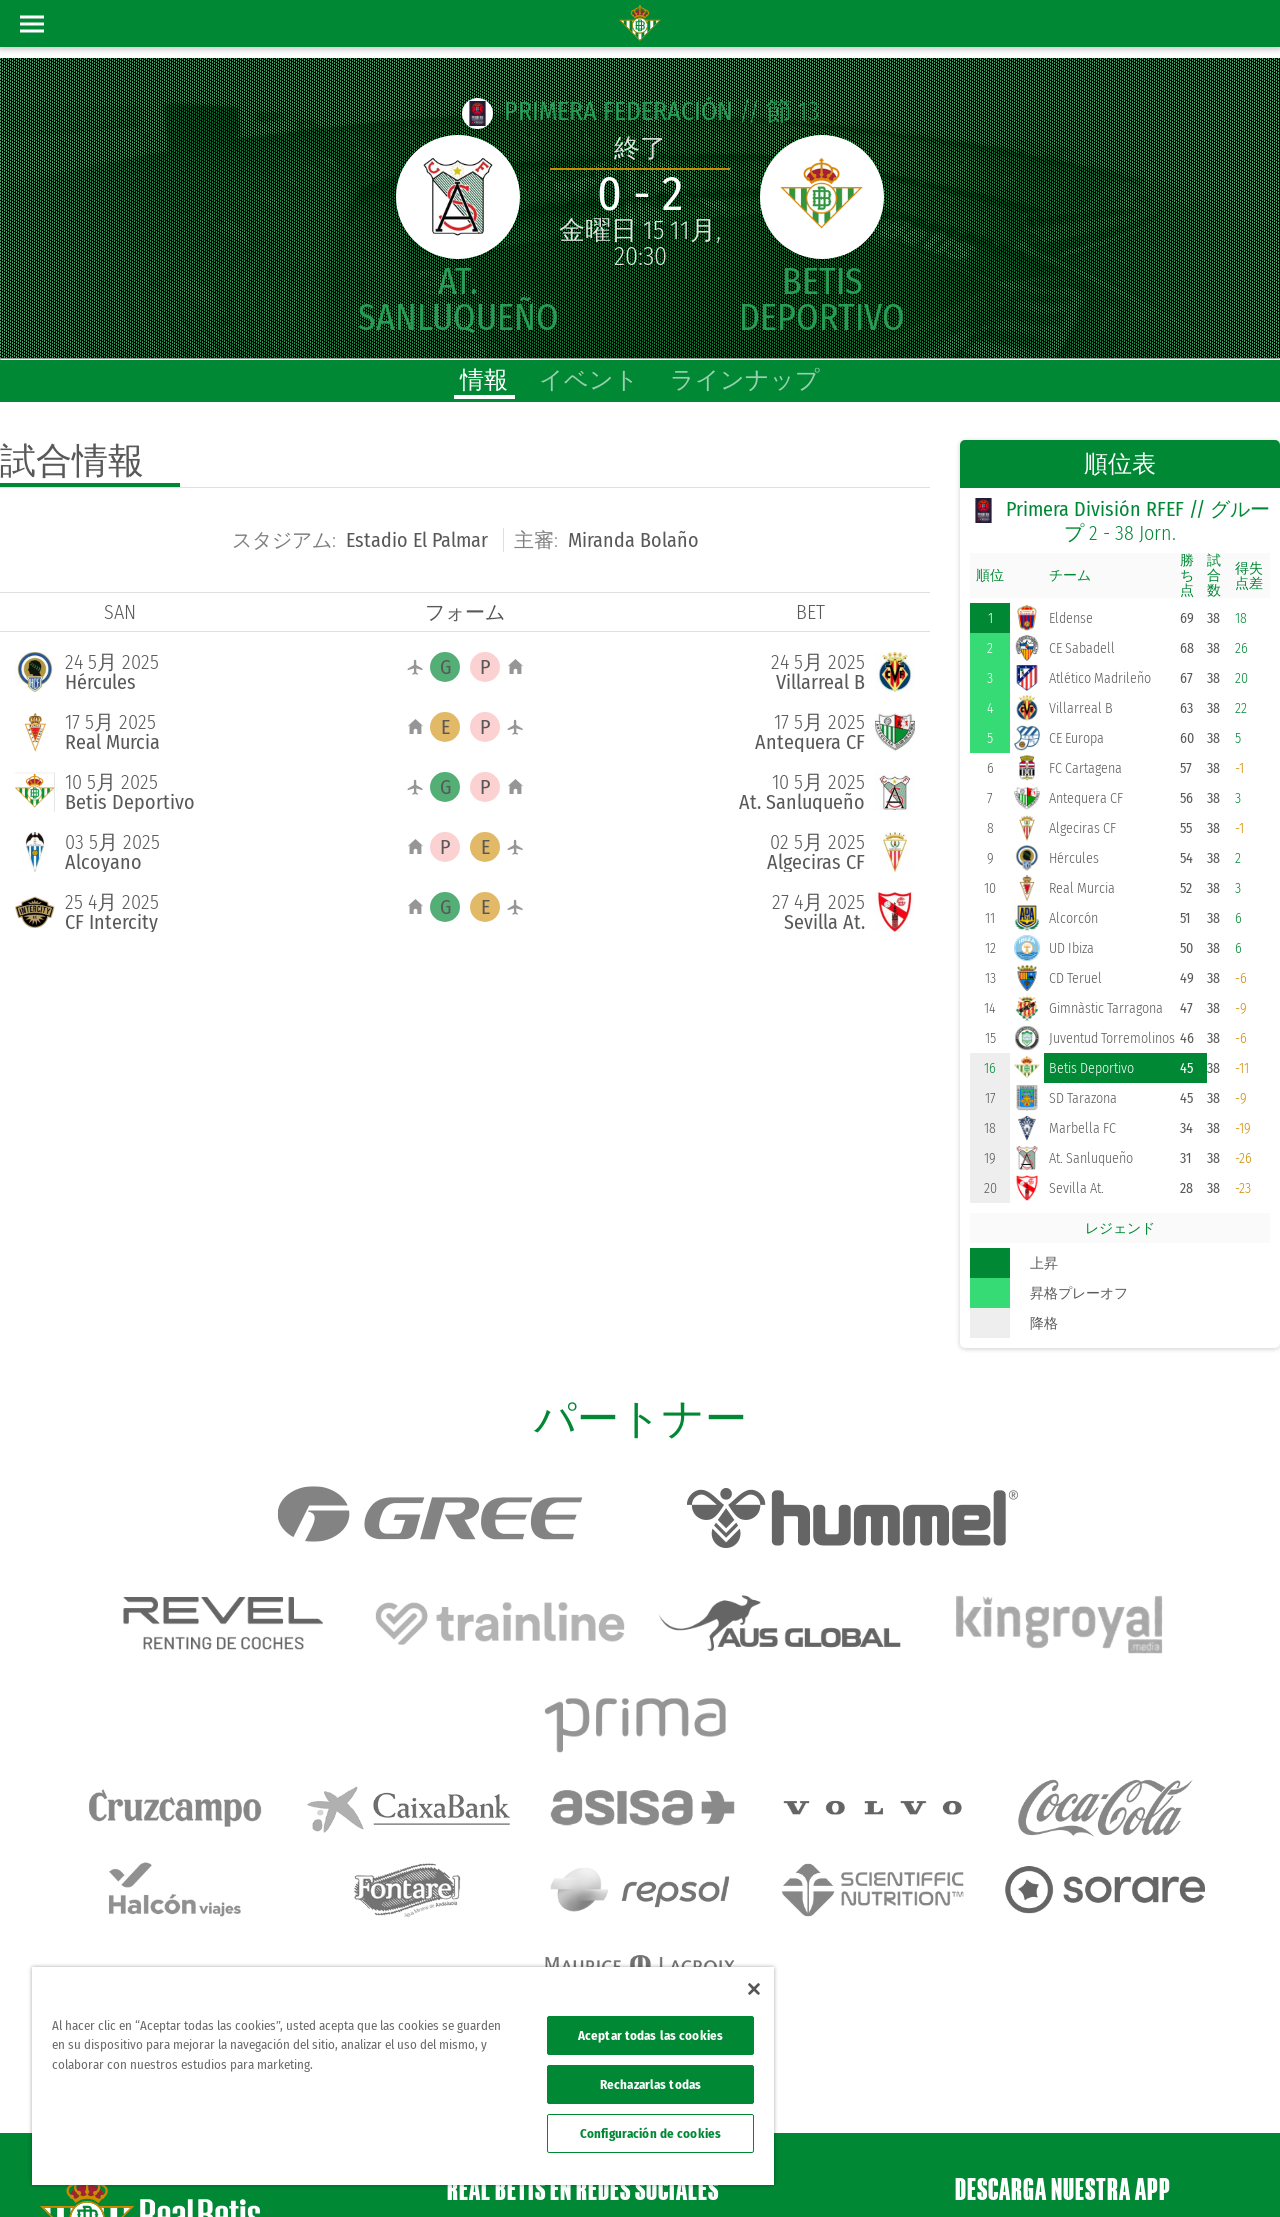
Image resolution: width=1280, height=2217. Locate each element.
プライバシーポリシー (968, 2169)
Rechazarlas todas (650, 2084)
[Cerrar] (754, 1989)
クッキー (1066, 2169)
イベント (589, 380)
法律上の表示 (858, 2169)
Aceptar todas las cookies (650, 2035)
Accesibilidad (1135, 2169)
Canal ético (1208, 2169)
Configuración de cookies (650, 2133)
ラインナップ (745, 380)
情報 (484, 380)
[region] (403, 2076)
